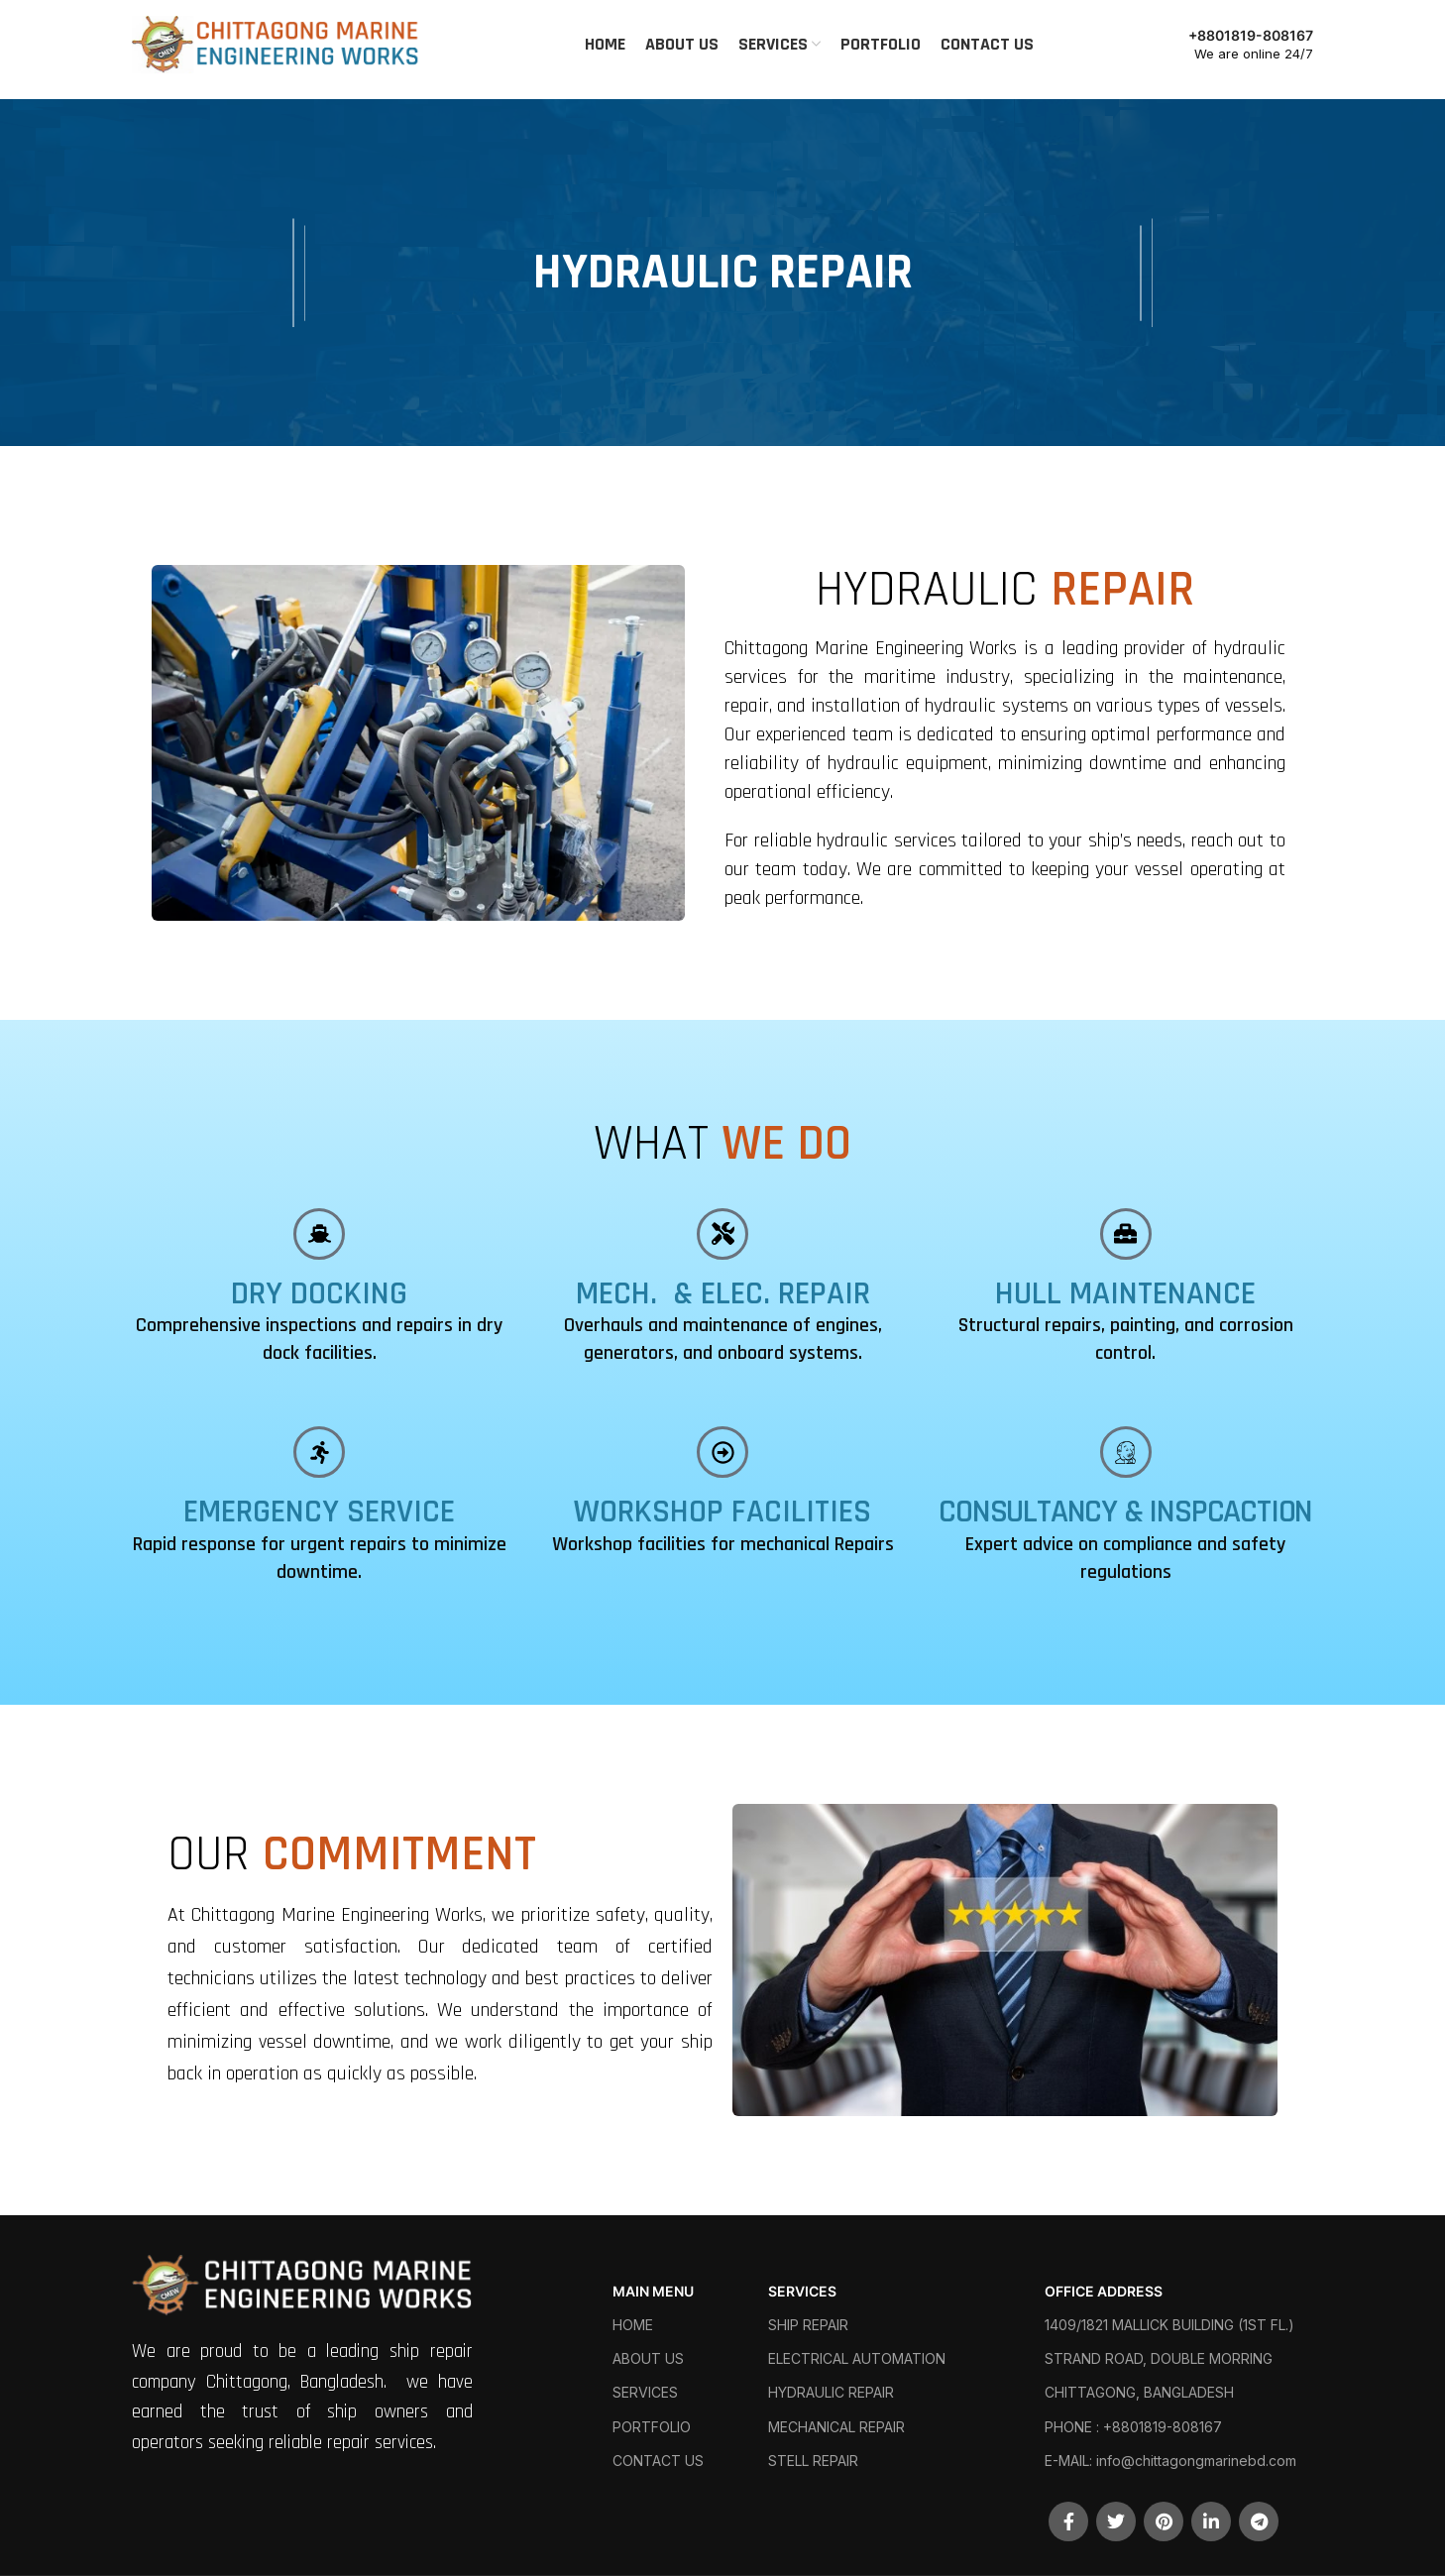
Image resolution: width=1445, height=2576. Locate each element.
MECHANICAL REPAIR (836, 2426)
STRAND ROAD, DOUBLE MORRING (1159, 2358)
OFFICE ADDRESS (1104, 2291)
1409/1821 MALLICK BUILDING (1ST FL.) (1169, 2324)
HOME (632, 2324)
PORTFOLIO (651, 2426)
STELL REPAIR (813, 2460)
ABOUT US (648, 2358)
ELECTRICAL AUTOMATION (856, 2358)
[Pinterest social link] (1163, 2521)
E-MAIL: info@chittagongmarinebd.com (1170, 2460)
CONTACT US (658, 2460)
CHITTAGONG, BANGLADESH (1139, 2392)
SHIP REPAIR (808, 2324)
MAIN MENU (653, 2291)
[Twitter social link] (1116, 2521)
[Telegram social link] (1258, 2521)
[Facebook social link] (1068, 2521)
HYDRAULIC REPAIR (831, 2392)
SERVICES (645, 2392)
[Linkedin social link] (1211, 2521)
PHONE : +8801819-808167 (1133, 2426)
